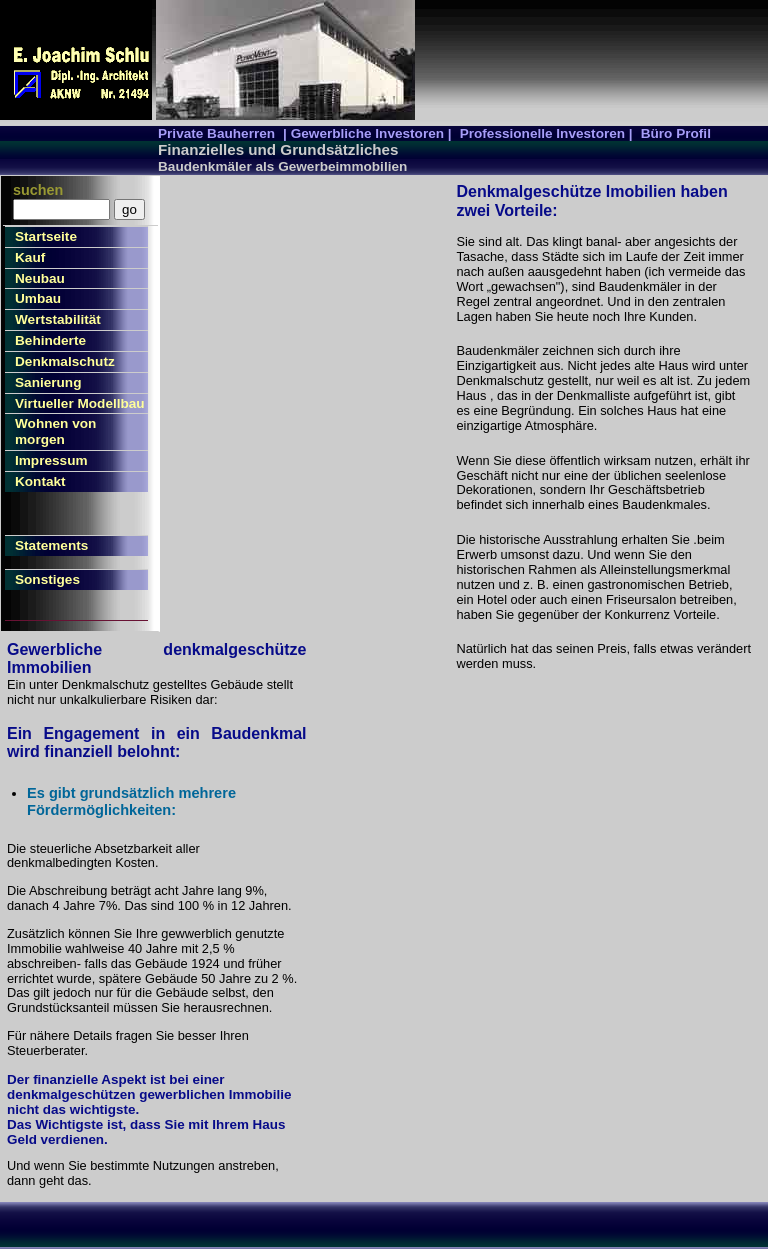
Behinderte (50, 340)
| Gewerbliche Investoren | (367, 133)
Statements (51, 545)
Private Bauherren (216, 133)
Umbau (38, 298)
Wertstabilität (58, 319)
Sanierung (48, 382)
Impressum (51, 460)
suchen (38, 190)
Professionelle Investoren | (546, 133)
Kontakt (40, 481)
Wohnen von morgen (55, 431)
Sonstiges (47, 579)
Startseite (46, 236)
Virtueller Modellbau (80, 403)
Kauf (30, 257)
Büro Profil (676, 133)
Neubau (40, 278)
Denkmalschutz (65, 361)
